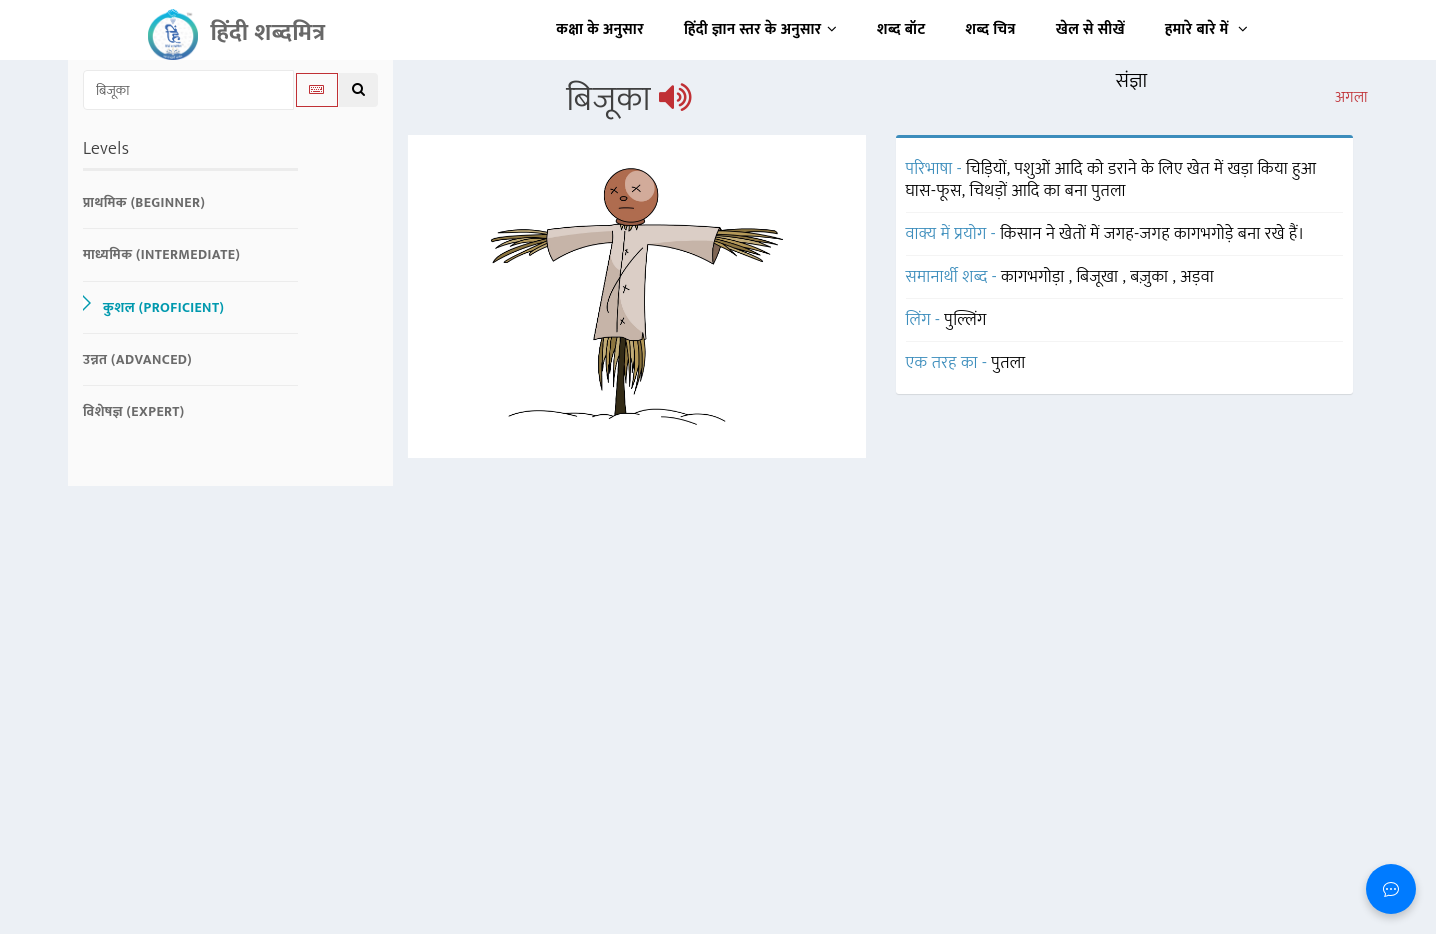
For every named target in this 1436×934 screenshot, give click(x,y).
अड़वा (1197, 277)
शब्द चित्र (991, 29)
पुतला (1008, 363)
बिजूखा (1099, 277)
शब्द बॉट (901, 29)
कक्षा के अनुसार (600, 29)
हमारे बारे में (1206, 29)
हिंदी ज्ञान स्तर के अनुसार (760, 29)
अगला (1351, 98)
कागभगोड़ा (1035, 277)
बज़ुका (1151, 277)
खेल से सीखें (1090, 29)
